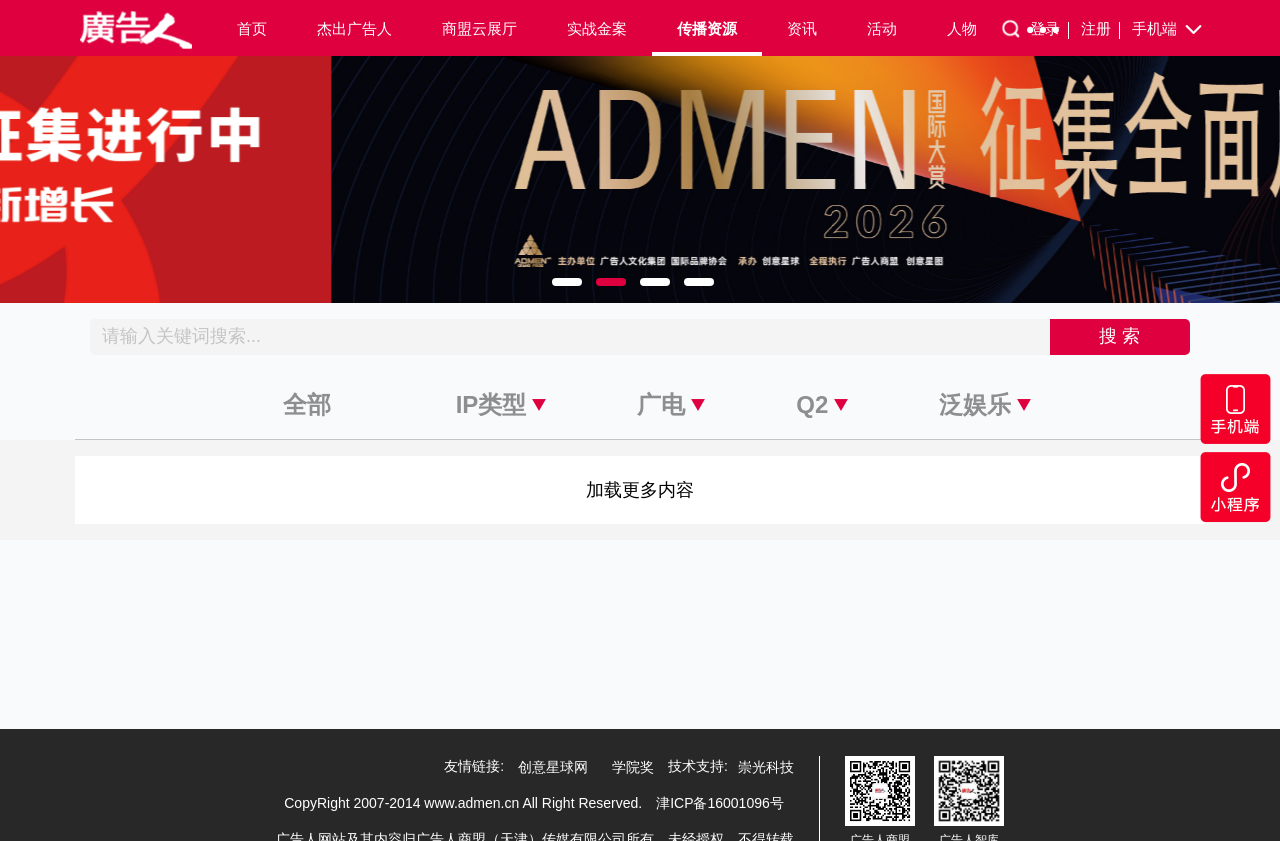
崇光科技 (766, 767)
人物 (962, 28)
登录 (1049, 29)
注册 (1100, 29)
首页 (252, 28)
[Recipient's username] (570, 337)
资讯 (802, 28)
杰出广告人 (354, 28)
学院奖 (633, 767)
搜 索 (1119, 336)
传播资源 (707, 28)
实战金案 (597, 28)
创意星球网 (553, 767)
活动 (882, 28)
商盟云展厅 (479, 28)
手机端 (1168, 30)
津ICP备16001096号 (720, 803)
